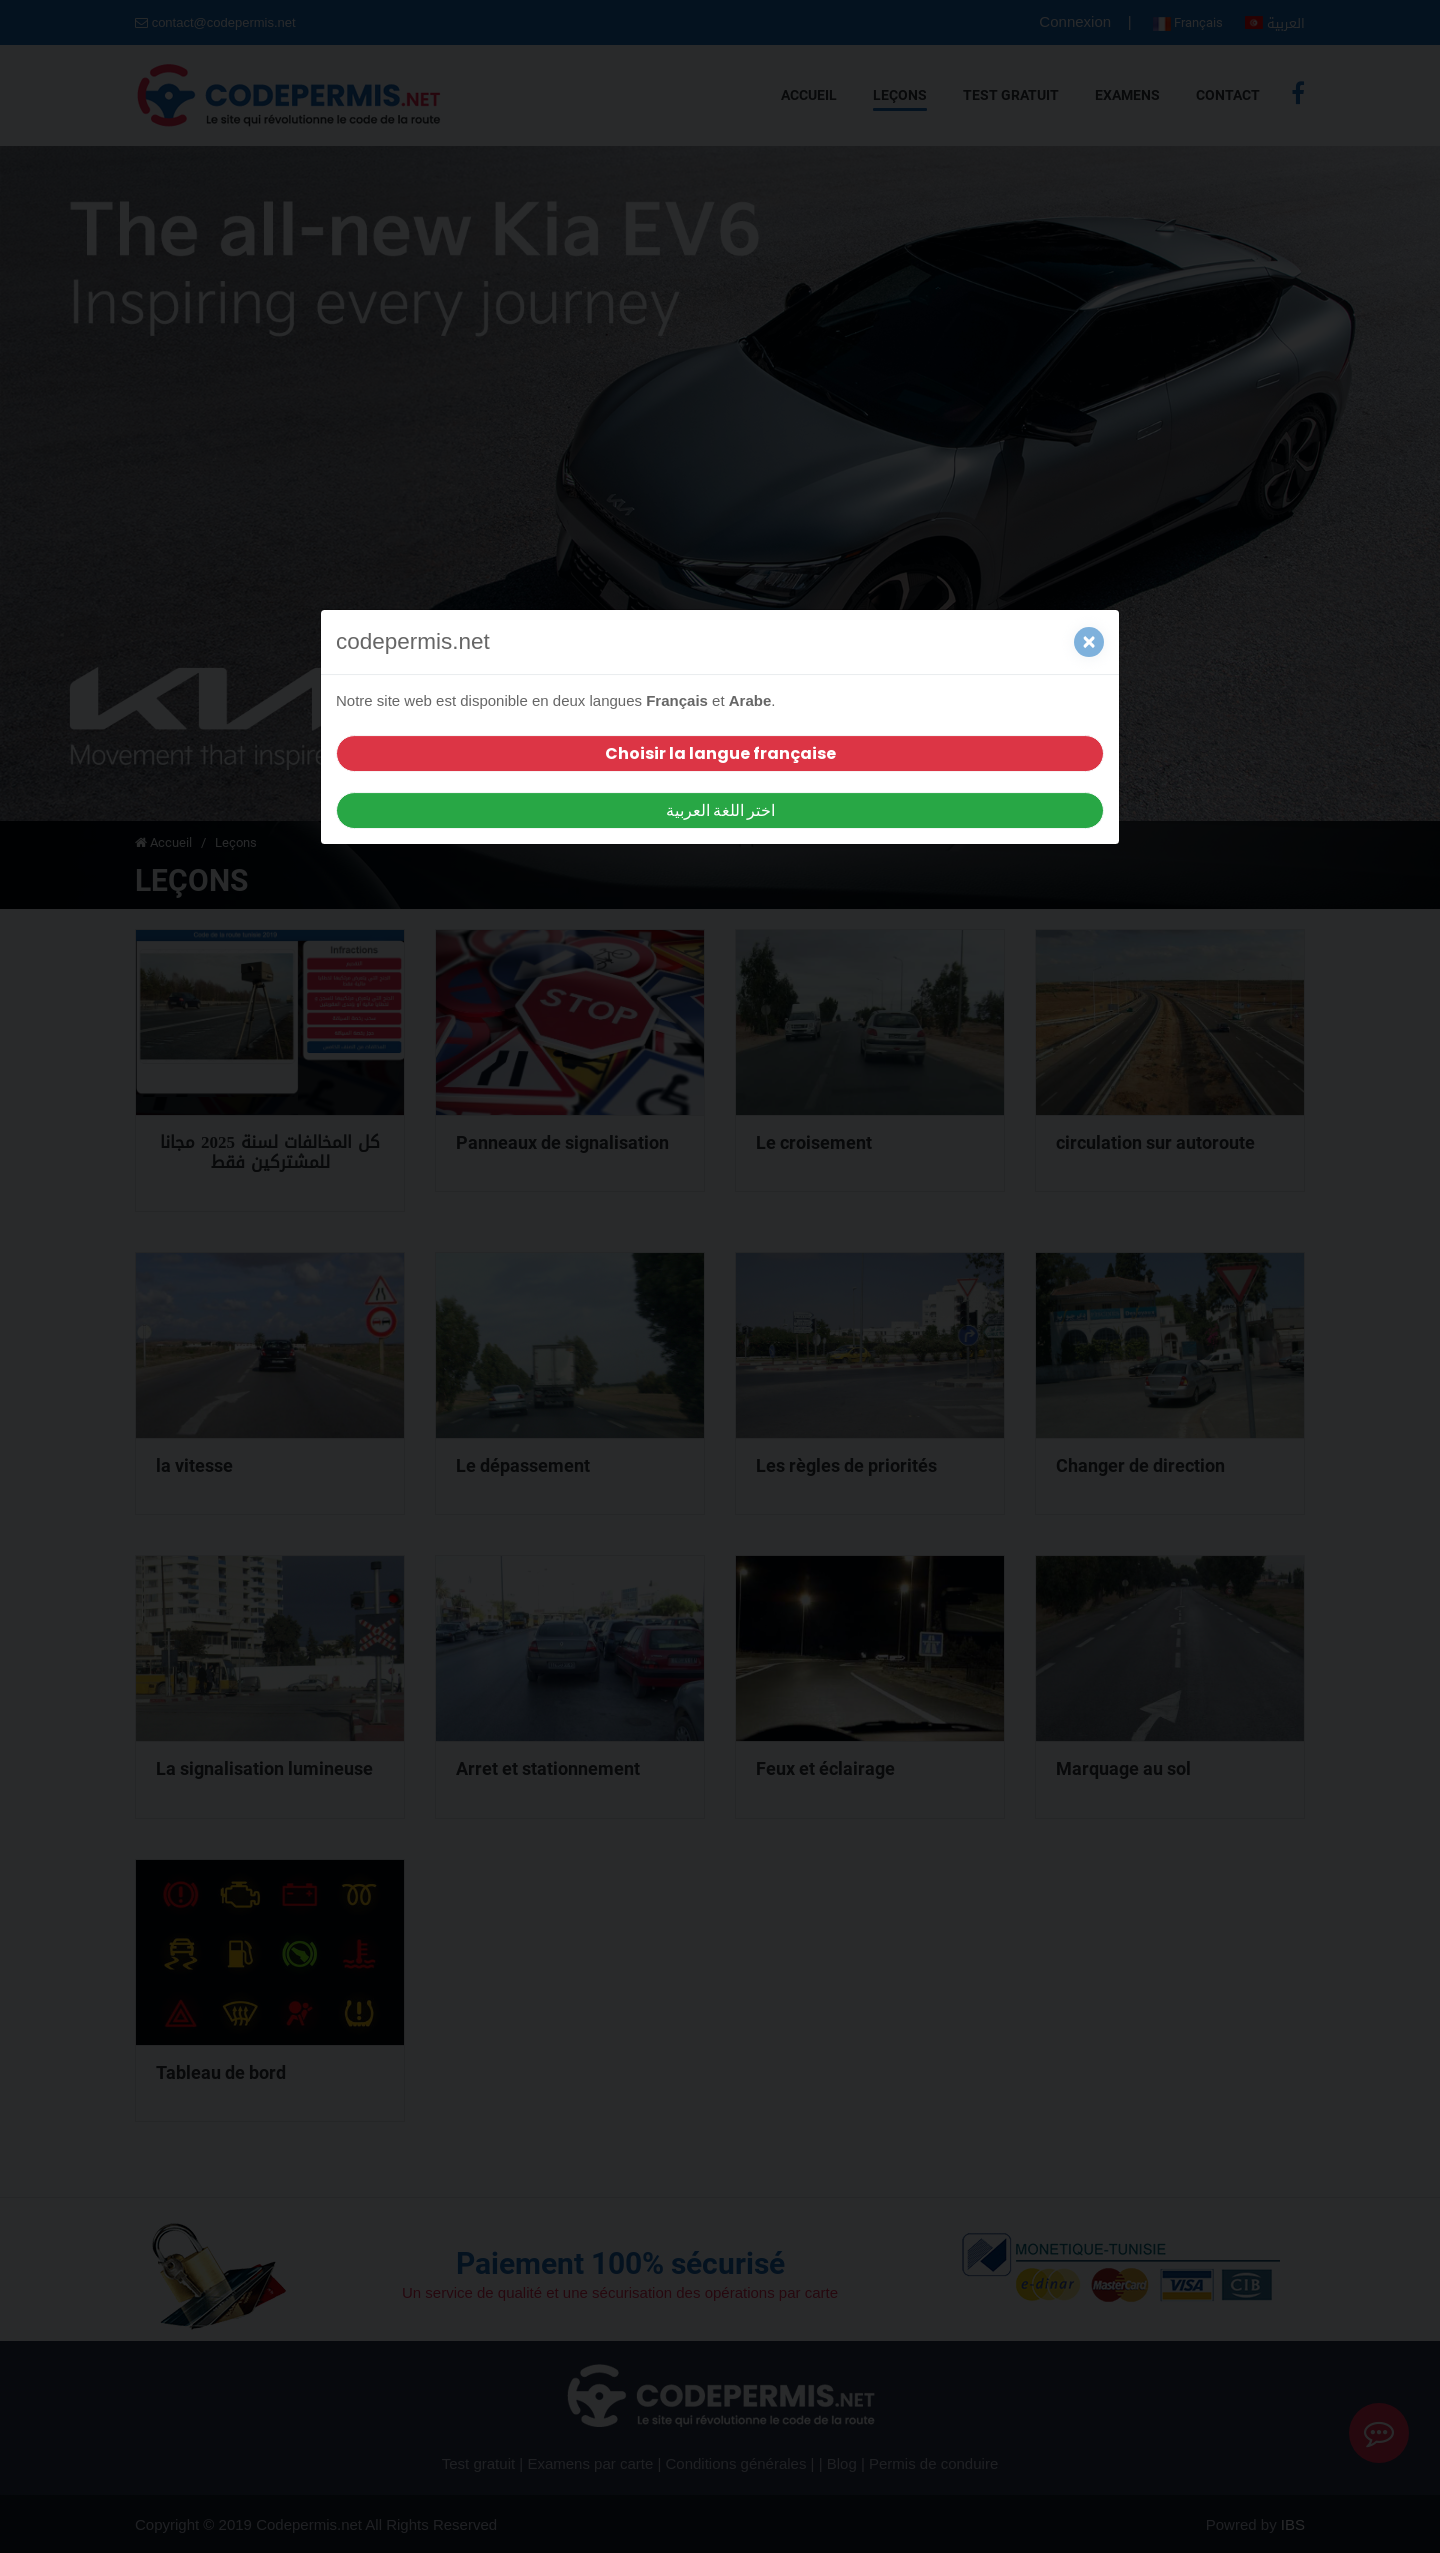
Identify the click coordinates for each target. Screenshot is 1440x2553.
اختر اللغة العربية (720, 810)
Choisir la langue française (720, 753)
